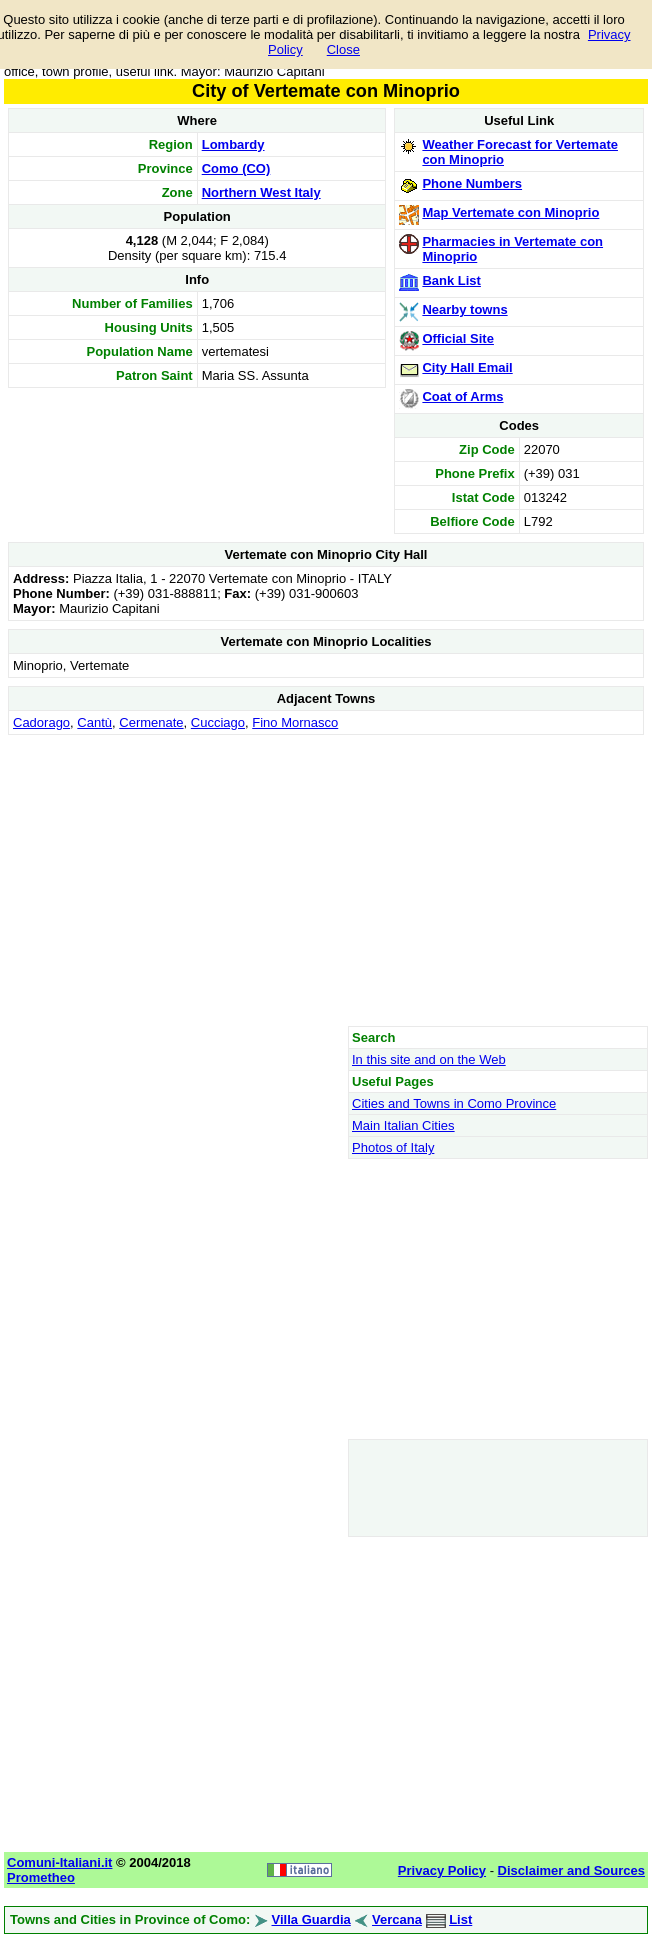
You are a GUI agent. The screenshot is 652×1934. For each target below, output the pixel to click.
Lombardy (233, 144)
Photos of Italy (393, 1147)
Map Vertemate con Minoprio (510, 212)
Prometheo (41, 1877)
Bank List (451, 280)
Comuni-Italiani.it (59, 1862)
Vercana (397, 1919)
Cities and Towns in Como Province (454, 1103)
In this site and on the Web (429, 1059)
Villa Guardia (311, 1919)
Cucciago (218, 722)
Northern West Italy (261, 192)
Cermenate (151, 722)
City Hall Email (467, 367)
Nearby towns (464, 309)
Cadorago (41, 722)
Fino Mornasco (295, 722)
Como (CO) (236, 168)
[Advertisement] (326, 880)
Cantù (94, 722)
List (460, 1919)
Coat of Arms (462, 396)
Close (343, 49)
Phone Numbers (472, 183)
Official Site (458, 338)
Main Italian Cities (403, 1125)
